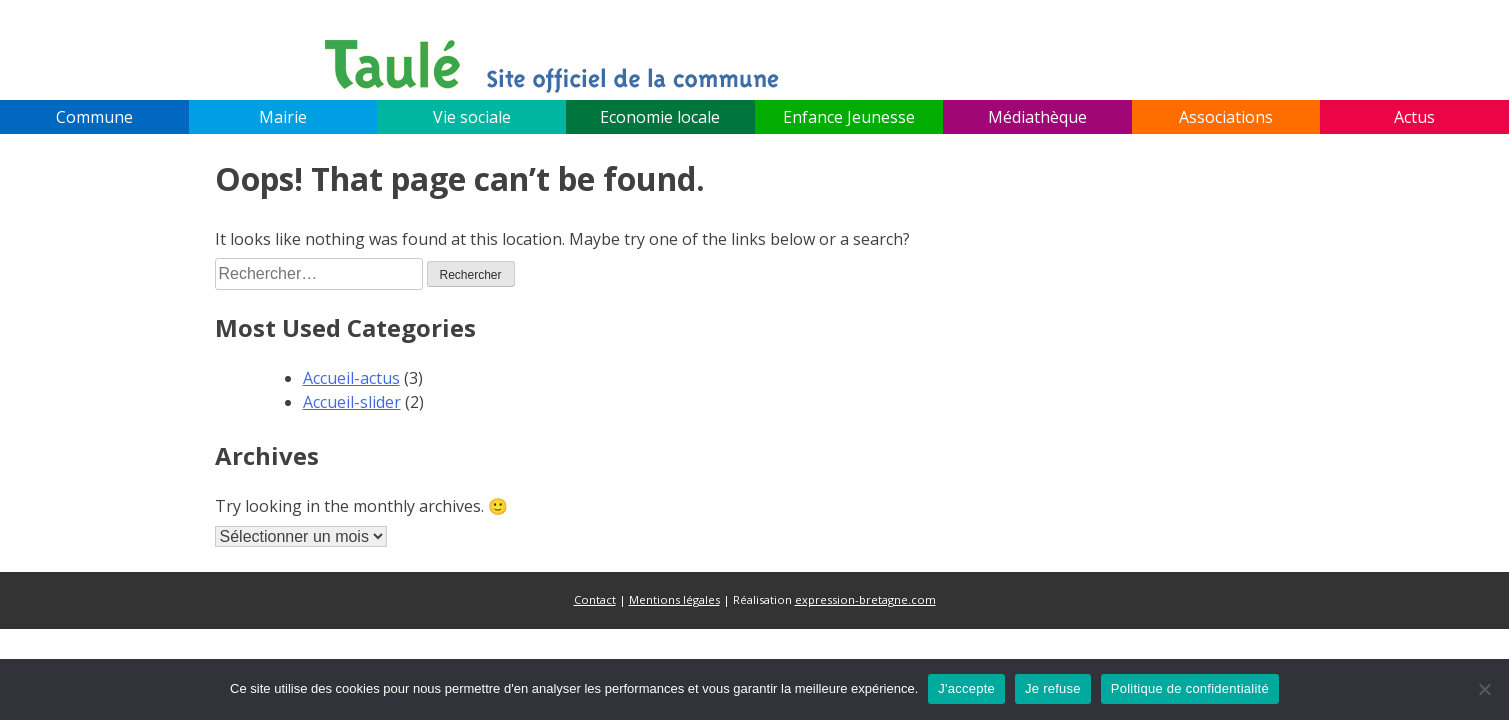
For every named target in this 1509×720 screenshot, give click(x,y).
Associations (1226, 117)
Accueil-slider (352, 402)
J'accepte (966, 688)
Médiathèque (1037, 117)
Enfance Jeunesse (849, 117)
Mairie (283, 117)
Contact (595, 599)
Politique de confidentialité (1190, 688)
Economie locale (660, 117)
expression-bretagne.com (865, 599)
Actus (1414, 117)
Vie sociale (472, 117)
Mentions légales (674, 599)
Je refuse (1053, 688)
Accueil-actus (351, 378)
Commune (94, 117)
